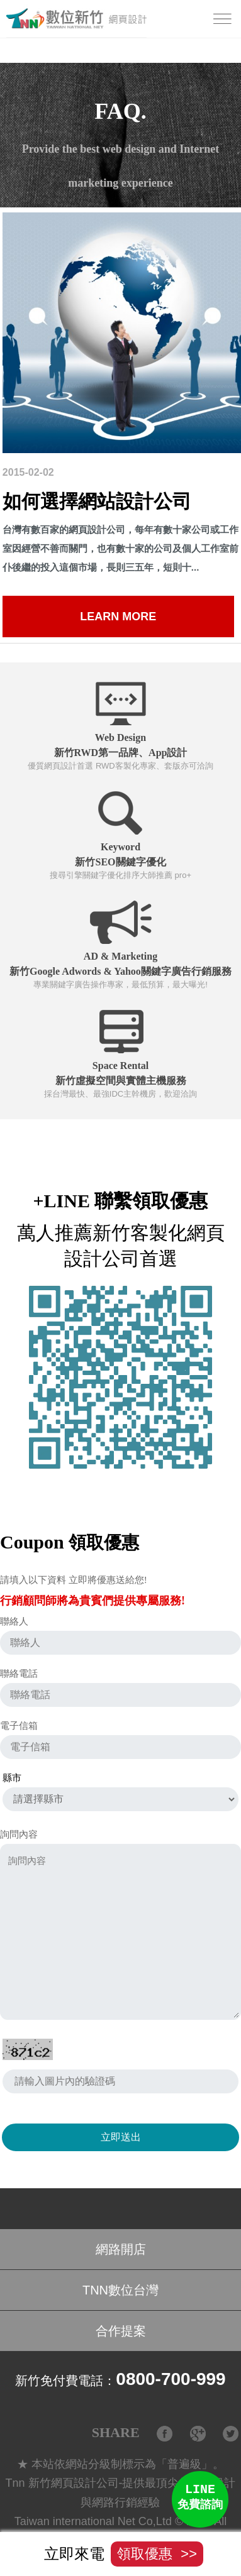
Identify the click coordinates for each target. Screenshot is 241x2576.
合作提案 (121, 2333)
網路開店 (121, 2252)
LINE (200, 2499)
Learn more (118, 616)
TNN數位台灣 (120, 2292)
